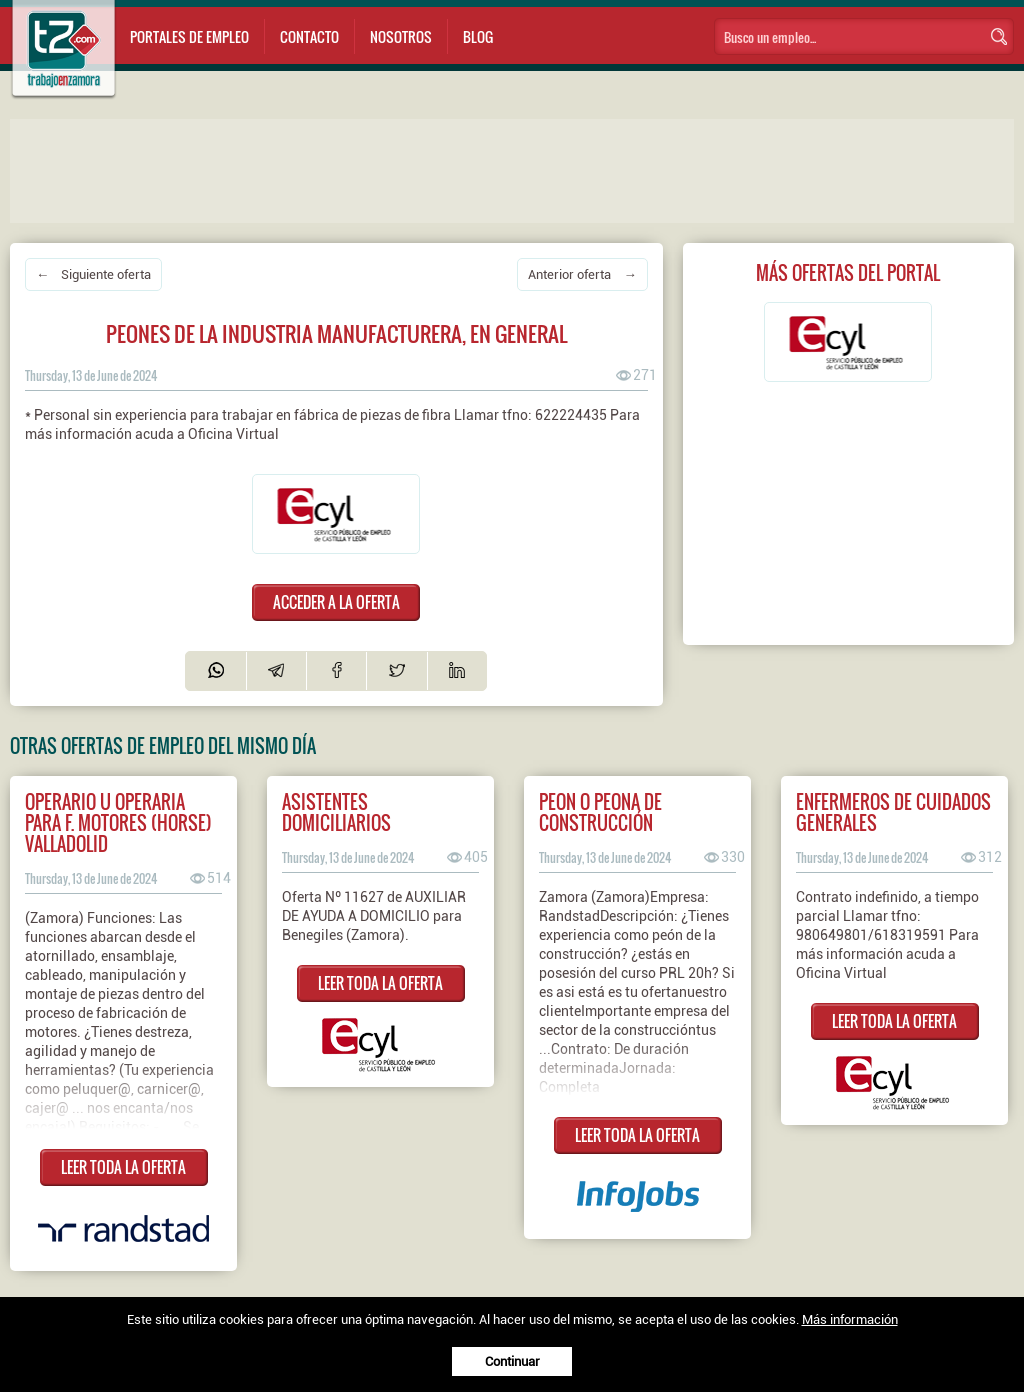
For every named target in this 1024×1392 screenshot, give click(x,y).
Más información (850, 1319)
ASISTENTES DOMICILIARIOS (336, 812)
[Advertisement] (410, 169)
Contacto (309, 36)
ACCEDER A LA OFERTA (336, 602)
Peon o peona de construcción (600, 812)
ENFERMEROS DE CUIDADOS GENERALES (893, 812)
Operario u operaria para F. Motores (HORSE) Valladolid (118, 822)
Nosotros (401, 36)
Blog (478, 36)
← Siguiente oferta (93, 274)
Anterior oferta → (582, 274)
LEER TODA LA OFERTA (123, 1167)
